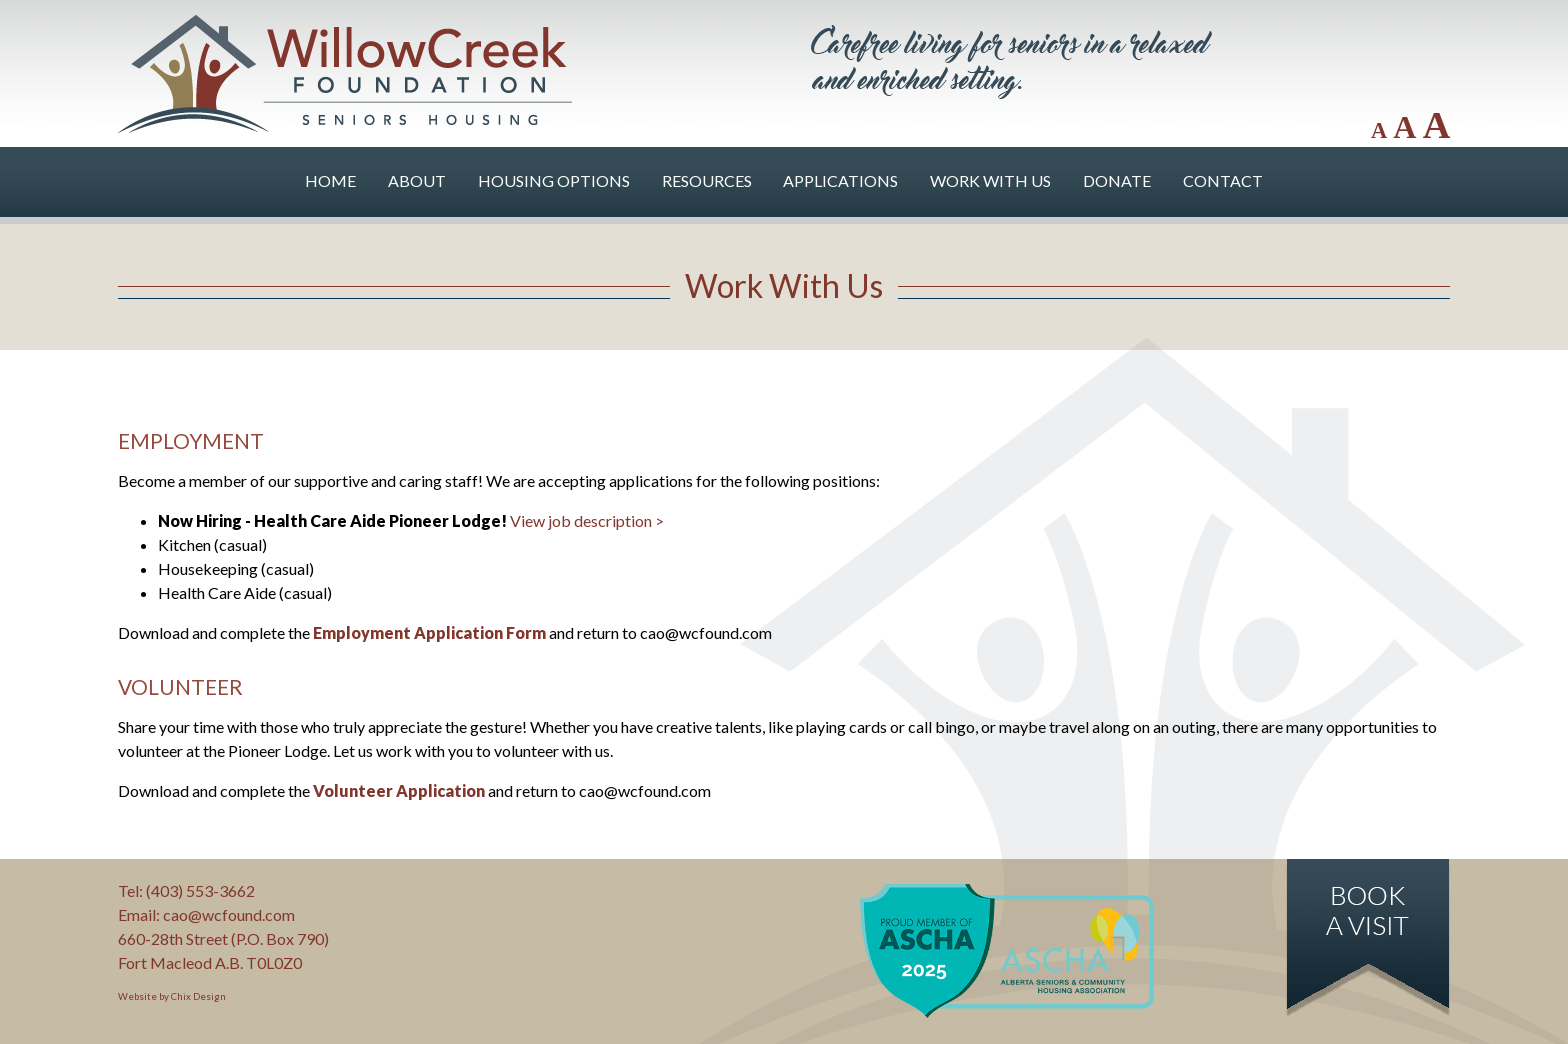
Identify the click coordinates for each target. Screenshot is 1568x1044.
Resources (707, 180)
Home (330, 180)
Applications (840, 180)
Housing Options (554, 180)
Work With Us (990, 180)
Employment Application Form (429, 632)
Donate (1117, 180)
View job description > (587, 520)
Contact (1223, 180)
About (417, 180)
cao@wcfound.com (229, 914)
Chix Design (198, 996)
